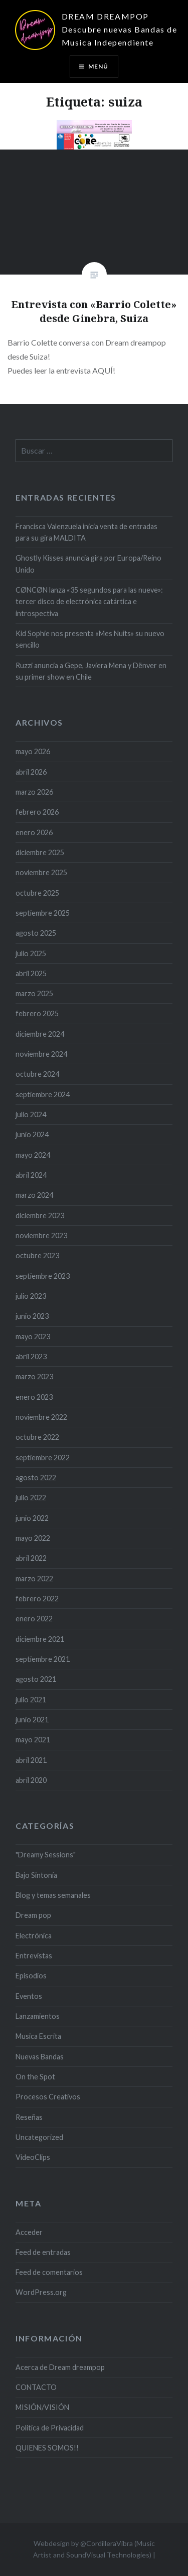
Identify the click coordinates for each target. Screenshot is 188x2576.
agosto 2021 (36, 1679)
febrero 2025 (37, 1013)
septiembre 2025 (43, 913)
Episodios (31, 1975)
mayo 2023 (33, 1336)
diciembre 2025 (40, 852)
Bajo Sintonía (36, 1875)
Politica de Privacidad (50, 2427)
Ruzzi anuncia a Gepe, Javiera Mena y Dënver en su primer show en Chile (91, 671)
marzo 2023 (34, 1376)
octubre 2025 (37, 893)
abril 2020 (31, 1780)
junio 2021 (32, 1719)
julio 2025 (31, 953)
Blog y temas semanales (53, 1895)
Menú (98, 66)
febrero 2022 (37, 1598)
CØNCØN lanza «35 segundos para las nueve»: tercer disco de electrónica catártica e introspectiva (89, 602)
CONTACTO (36, 2387)
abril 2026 (31, 772)
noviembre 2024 (41, 1054)
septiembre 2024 (43, 1094)
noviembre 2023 (41, 1235)
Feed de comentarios (49, 2272)
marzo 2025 (34, 993)
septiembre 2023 (43, 1276)
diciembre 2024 (40, 1034)
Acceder (29, 2232)
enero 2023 (34, 1397)
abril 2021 (31, 1760)
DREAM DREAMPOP (105, 16)
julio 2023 (31, 1296)
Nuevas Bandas (40, 2056)
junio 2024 (32, 1134)
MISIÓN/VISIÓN (42, 2407)
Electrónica (34, 1935)
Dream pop (33, 1915)
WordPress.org (41, 2292)
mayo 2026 (33, 751)
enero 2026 (34, 832)
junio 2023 (32, 1316)
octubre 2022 (37, 1437)
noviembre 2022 (41, 1417)
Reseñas (29, 2117)
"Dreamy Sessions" (46, 1854)
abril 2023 (31, 1356)
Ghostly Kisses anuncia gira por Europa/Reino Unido (88, 564)
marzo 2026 (34, 792)
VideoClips (33, 2157)
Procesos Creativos (48, 2096)
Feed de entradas (43, 2252)
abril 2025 (31, 973)
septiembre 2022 (43, 1457)
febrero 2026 (37, 812)
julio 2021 (31, 1699)
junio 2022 (32, 1518)
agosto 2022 (36, 1477)
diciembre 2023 (40, 1215)
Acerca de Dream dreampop (60, 2367)
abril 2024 (31, 1175)
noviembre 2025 (41, 872)
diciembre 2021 (40, 1639)
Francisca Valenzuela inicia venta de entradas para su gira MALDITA (86, 532)
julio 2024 (31, 1114)
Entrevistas (34, 1955)
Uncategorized (39, 2137)
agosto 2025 (36, 933)
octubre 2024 (37, 1074)
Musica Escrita (38, 2036)
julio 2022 (31, 1497)
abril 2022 (31, 1558)
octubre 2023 (37, 1255)
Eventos (29, 1996)
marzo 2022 (34, 1578)
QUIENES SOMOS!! (47, 2447)
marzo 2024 (34, 1195)
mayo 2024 (33, 1155)
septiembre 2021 (43, 1659)
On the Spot (35, 2076)
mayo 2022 (33, 1538)
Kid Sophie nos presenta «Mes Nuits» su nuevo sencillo (90, 639)
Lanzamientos (38, 2016)
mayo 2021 (33, 1739)
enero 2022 (34, 1618)
